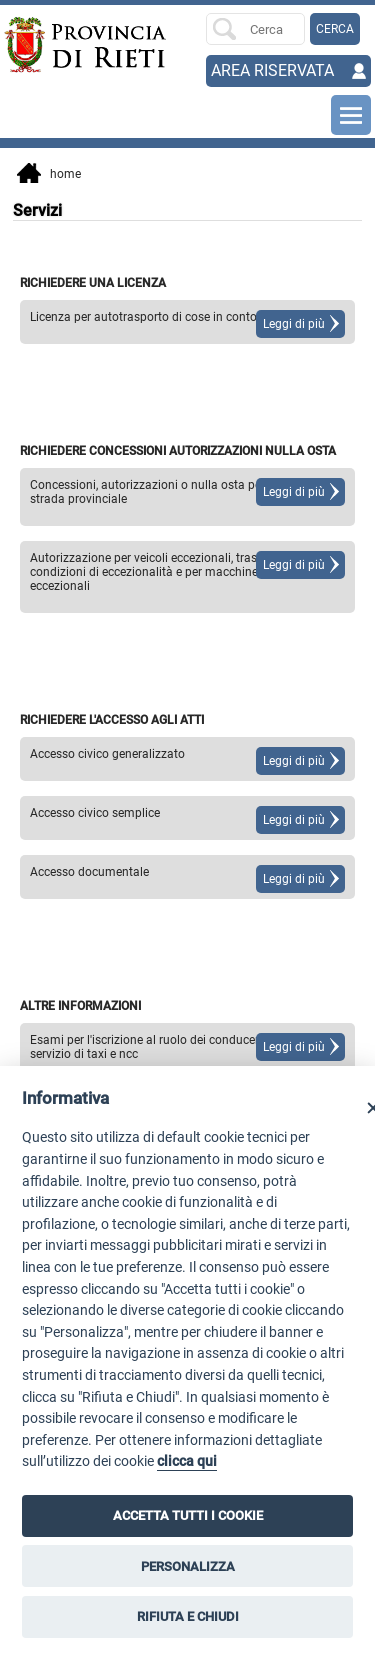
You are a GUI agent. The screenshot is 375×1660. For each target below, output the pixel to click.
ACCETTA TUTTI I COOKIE (188, 1515)
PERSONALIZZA (188, 1566)
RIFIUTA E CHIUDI (188, 1616)
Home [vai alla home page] (49, 175)
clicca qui (187, 1461)
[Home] (41, 45)
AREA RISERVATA (272, 70)
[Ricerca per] (255, 29)
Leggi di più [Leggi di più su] (294, 324)
